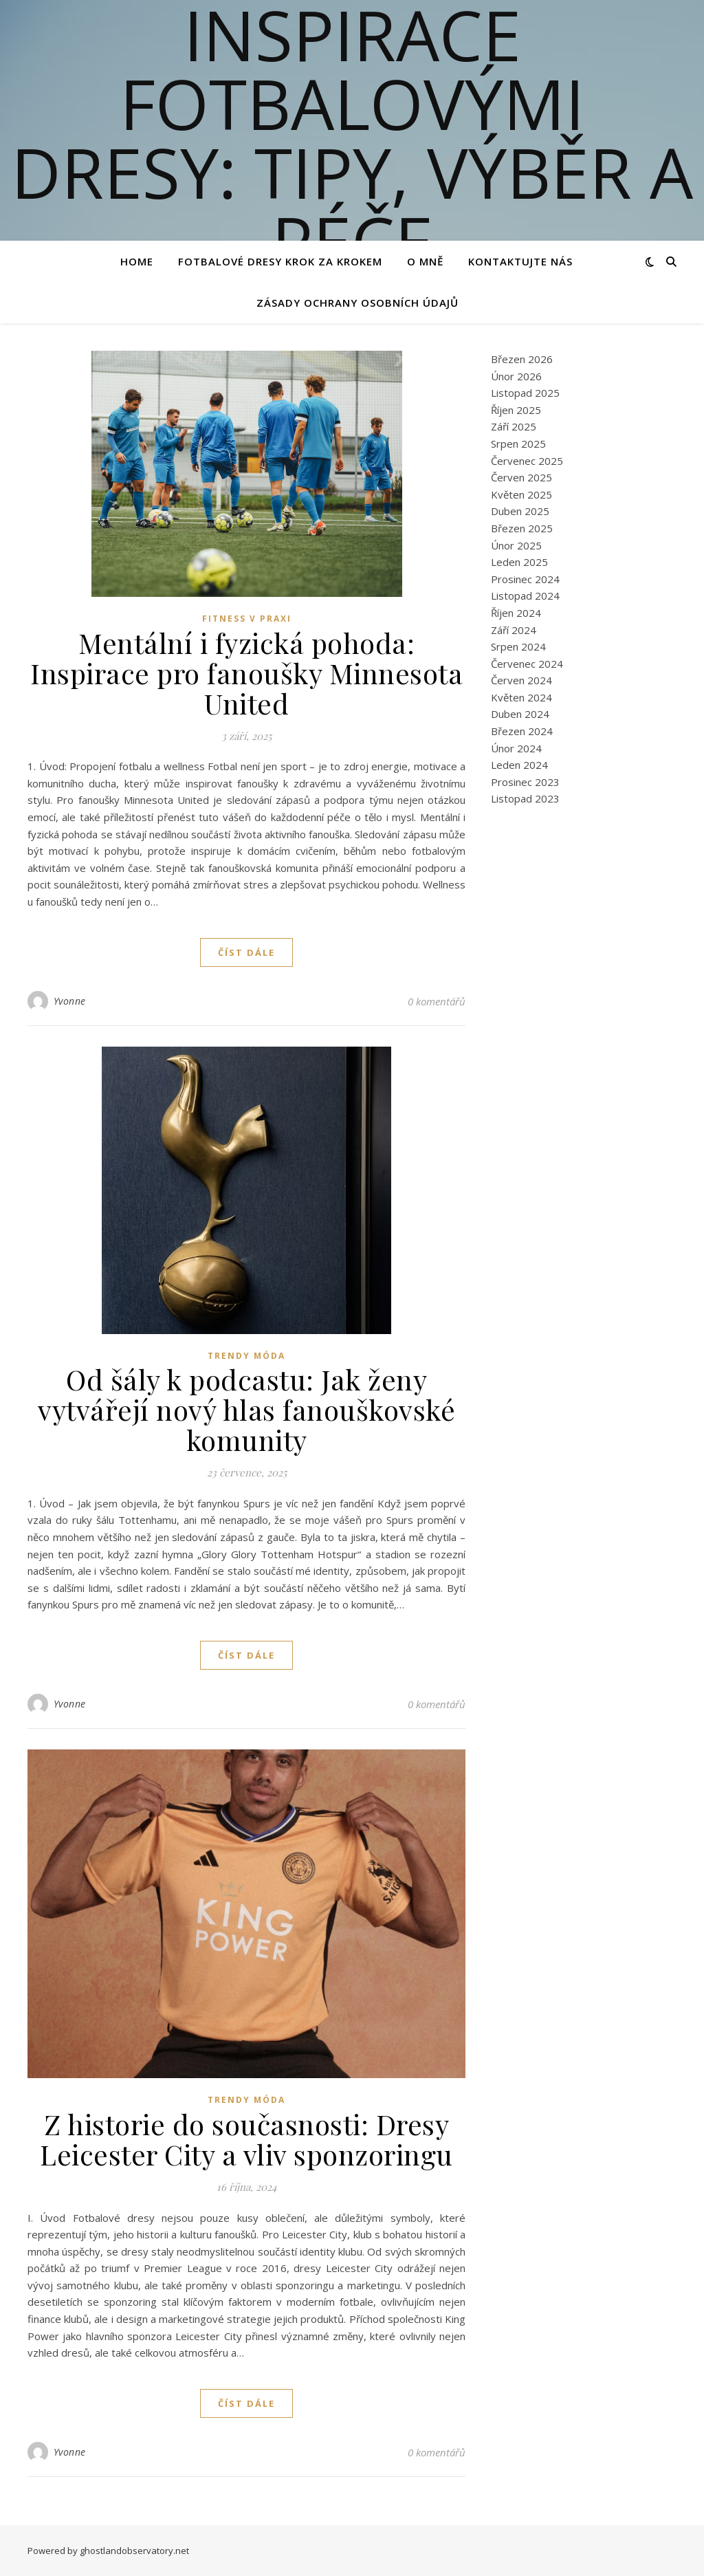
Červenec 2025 (527, 461)
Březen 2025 (522, 528)
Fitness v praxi (247, 618)
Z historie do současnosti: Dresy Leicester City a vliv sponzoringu (246, 2139)
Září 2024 (513, 630)
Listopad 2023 (525, 798)
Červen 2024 (521, 680)
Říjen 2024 (516, 613)
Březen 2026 (522, 359)
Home (136, 261)
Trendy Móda (246, 1356)
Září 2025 (513, 426)
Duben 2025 (520, 511)
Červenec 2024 (527, 663)
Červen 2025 (521, 477)
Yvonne (70, 1000)
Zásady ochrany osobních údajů (357, 302)
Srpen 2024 (518, 646)
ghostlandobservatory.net (134, 2550)
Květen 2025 (521, 494)
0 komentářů (436, 1001)
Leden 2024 (519, 765)
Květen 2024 (521, 697)
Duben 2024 (520, 714)
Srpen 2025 (518, 443)
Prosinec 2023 (525, 782)
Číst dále (246, 952)
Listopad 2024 (525, 595)
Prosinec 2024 (525, 579)
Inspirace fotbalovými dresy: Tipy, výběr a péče (352, 137)
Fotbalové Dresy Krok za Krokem (280, 261)
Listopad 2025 (525, 393)
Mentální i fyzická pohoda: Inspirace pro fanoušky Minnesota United (246, 672)
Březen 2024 (522, 731)
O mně (425, 261)
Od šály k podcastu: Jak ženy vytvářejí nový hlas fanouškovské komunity (246, 1409)
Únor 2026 (516, 376)
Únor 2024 (516, 748)
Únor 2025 (516, 545)
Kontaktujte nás (520, 261)
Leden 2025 (519, 562)
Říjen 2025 (516, 410)
